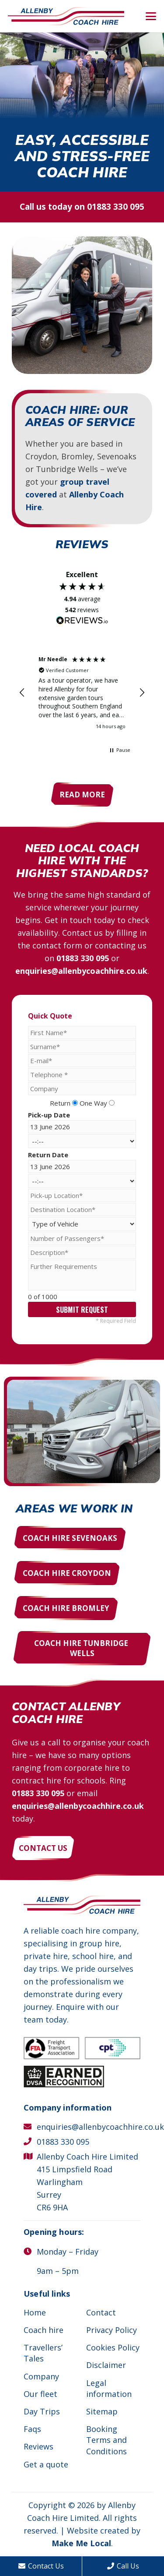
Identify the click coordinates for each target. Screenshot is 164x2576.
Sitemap (102, 2411)
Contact (101, 2312)
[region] (82, 692)
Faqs (32, 2429)
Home (35, 2312)
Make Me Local (81, 2543)
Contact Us (41, 2566)
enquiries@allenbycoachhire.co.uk (81, 971)
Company (41, 2376)
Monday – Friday (67, 2251)
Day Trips (42, 2411)
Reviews (38, 2446)
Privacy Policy (111, 2330)
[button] (151, 16)
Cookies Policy (113, 2347)
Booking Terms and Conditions (106, 2440)
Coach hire (43, 2330)
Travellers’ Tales (43, 2353)
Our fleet (40, 2394)
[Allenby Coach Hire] (66, 16)
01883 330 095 (115, 206)
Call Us (123, 2566)
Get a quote (46, 2464)
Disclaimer (106, 2365)
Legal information (109, 2388)
